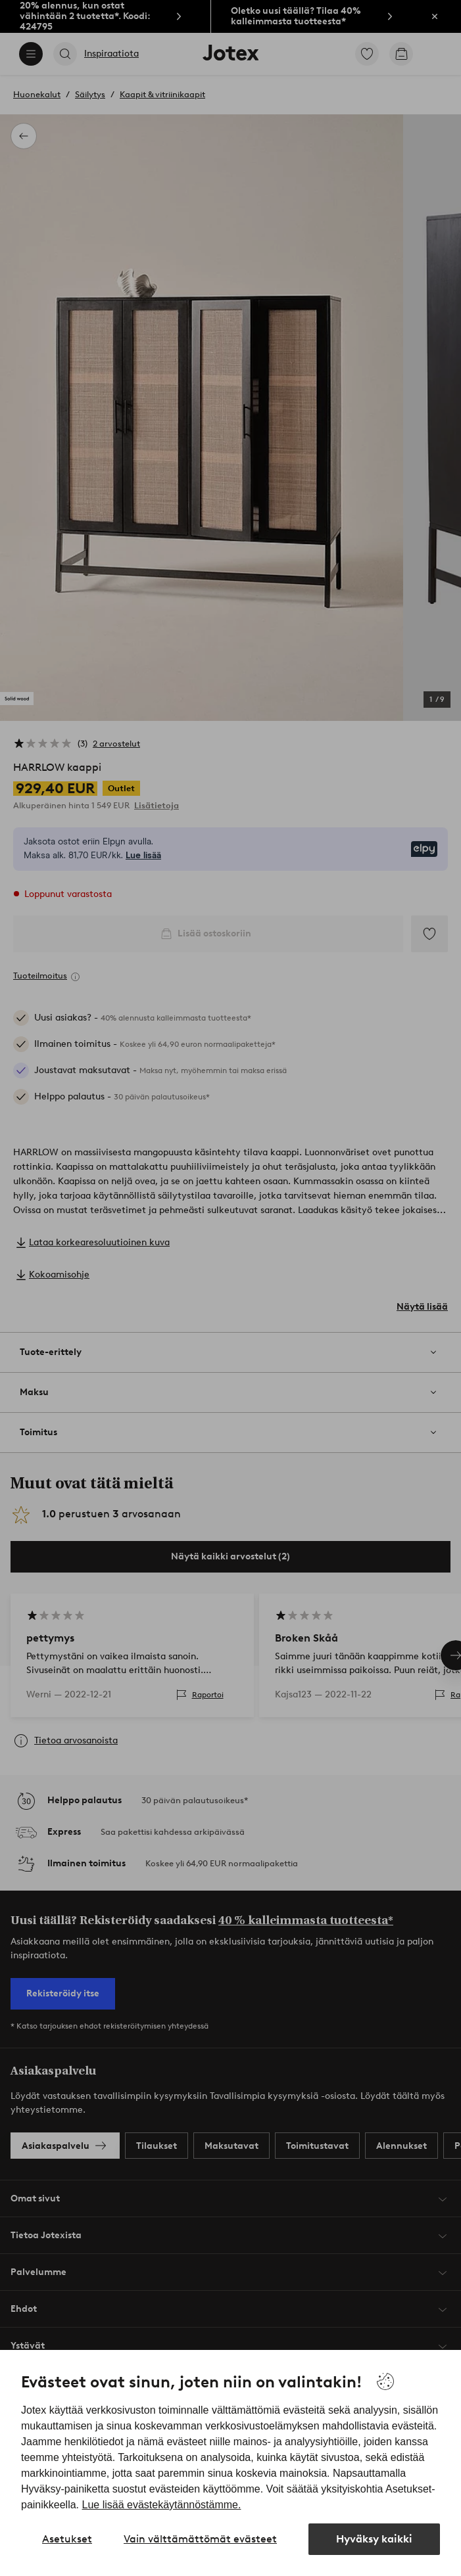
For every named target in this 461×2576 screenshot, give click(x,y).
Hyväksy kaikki (374, 2539)
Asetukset (67, 2539)
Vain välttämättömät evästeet (200, 2539)
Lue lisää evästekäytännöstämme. (161, 2504)
